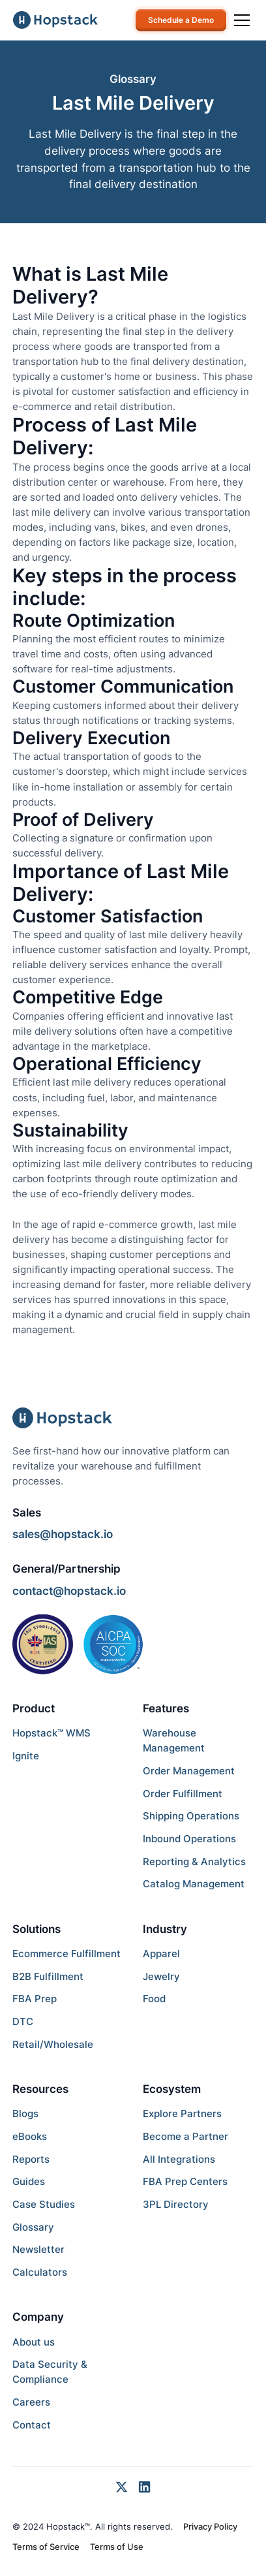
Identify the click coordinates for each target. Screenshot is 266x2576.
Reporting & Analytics (194, 1861)
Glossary (33, 2227)
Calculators (39, 2272)
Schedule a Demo (181, 20)
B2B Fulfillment (47, 1976)
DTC (22, 2021)
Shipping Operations (191, 1816)
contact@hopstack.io (69, 1590)
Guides (28, 2181)
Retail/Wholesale (52, 2044)
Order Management (189, 1771)
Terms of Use (116, 2546)
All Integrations (179, 2159)
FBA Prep (34, 1998)
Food (154, 1998)
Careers (31, 2402)
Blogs (25, 2113)
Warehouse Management (174, 1740)
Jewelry (161, 1976)
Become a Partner (185, 2136)
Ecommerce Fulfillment (66, 1953)
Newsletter (38, 2249)
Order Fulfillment (182, 1793)
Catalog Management (193, 1883)
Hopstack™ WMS (51, 1733)
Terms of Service (46, 2546)
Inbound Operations (189, 1838)
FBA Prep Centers (185, 2181)
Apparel (161, 1953)
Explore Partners (182, 2113)
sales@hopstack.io (62, 1534)
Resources (40, 2089)
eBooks (29, 2136)
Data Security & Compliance (49, 2371)
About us (33, 2342)
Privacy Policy (210, 2526)
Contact (31, 2425)
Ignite (25, 1756)
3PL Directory (176, 2204)
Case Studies (43, 2204)
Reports (31, 2159)
